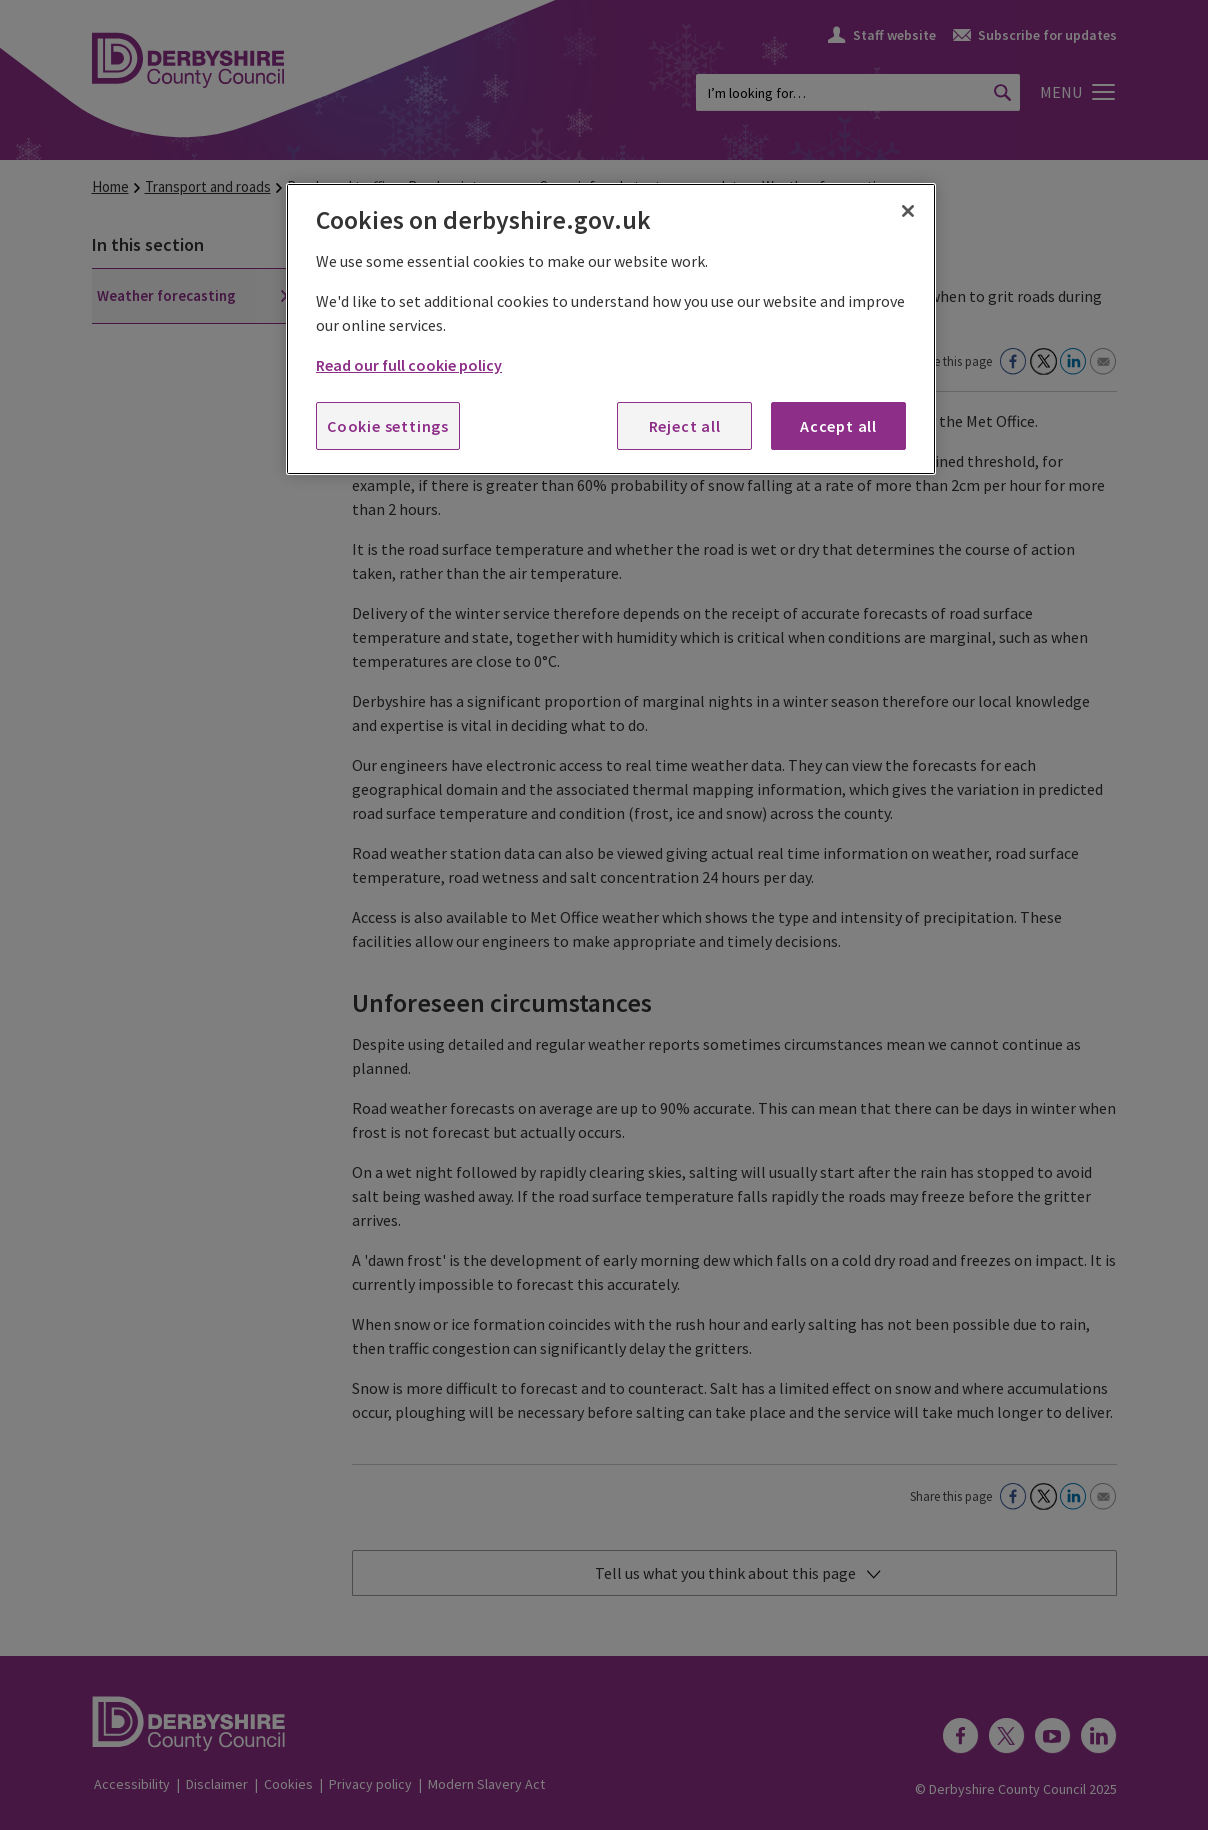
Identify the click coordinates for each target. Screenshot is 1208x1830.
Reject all (685, 426)
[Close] (908, 211)
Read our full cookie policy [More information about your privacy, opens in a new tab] (409, 365)
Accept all (838, 426)
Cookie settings (388, 426)
